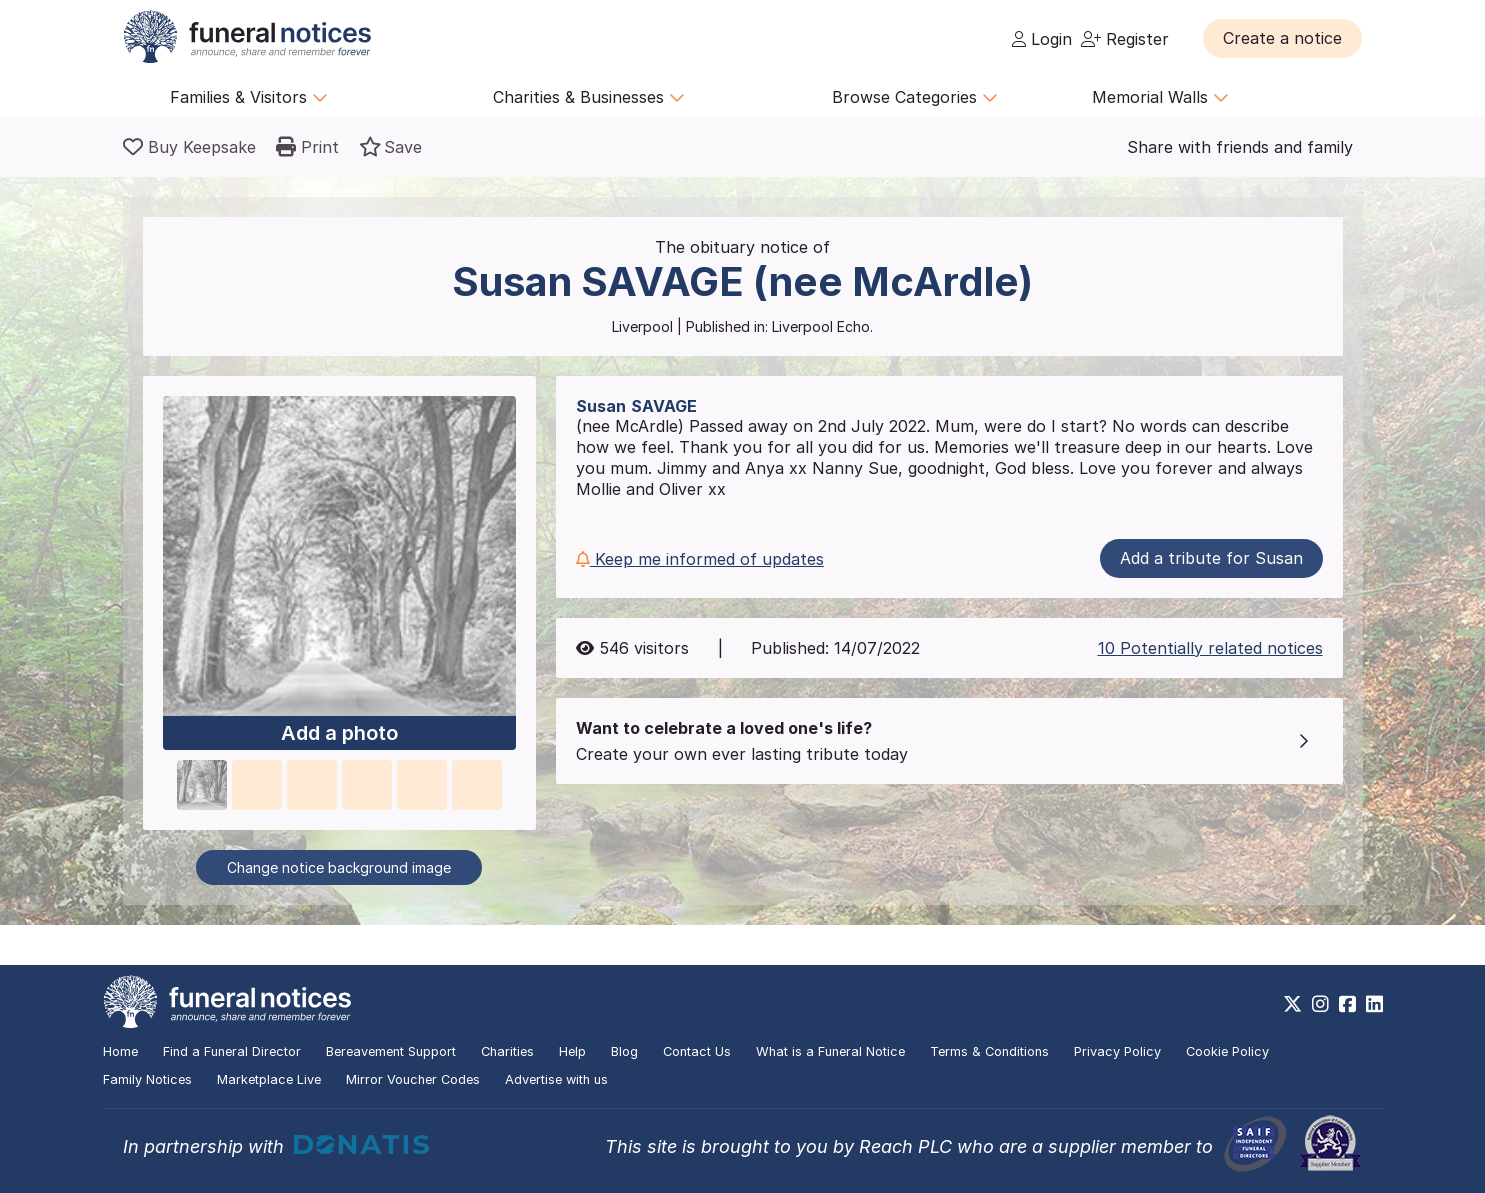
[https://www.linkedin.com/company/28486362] (1374, 1004)
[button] (1282, 38)
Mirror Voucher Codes (413, 1079)
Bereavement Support (391, 1051)
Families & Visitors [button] (249, 97)
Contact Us (697, 1051)
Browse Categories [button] (915, 97)
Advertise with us (556, 1079)
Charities (507, 1051)
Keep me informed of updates (700, 559)
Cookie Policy (1227, 1051)
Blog (624, 1051)
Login (1042, 39)
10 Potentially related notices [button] (1210, 648)
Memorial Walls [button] (1160, 97)
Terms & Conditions (989, 1051)
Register (1125, 39)
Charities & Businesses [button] (589, 97)
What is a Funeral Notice (830, 1051)
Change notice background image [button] (339, 867)
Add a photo (339, 733)
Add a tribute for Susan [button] (1211, 558)
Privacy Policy (1117, 1051)
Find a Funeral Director (232, 1051)
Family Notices (147, 1079)
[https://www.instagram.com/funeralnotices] (1320, 1004)
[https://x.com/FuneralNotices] (1292, 1004)
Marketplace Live (269, 1079)
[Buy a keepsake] (189, 147)
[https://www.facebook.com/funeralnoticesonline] (1347, 1004)
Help (572, 1051)
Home (120, 1051)
